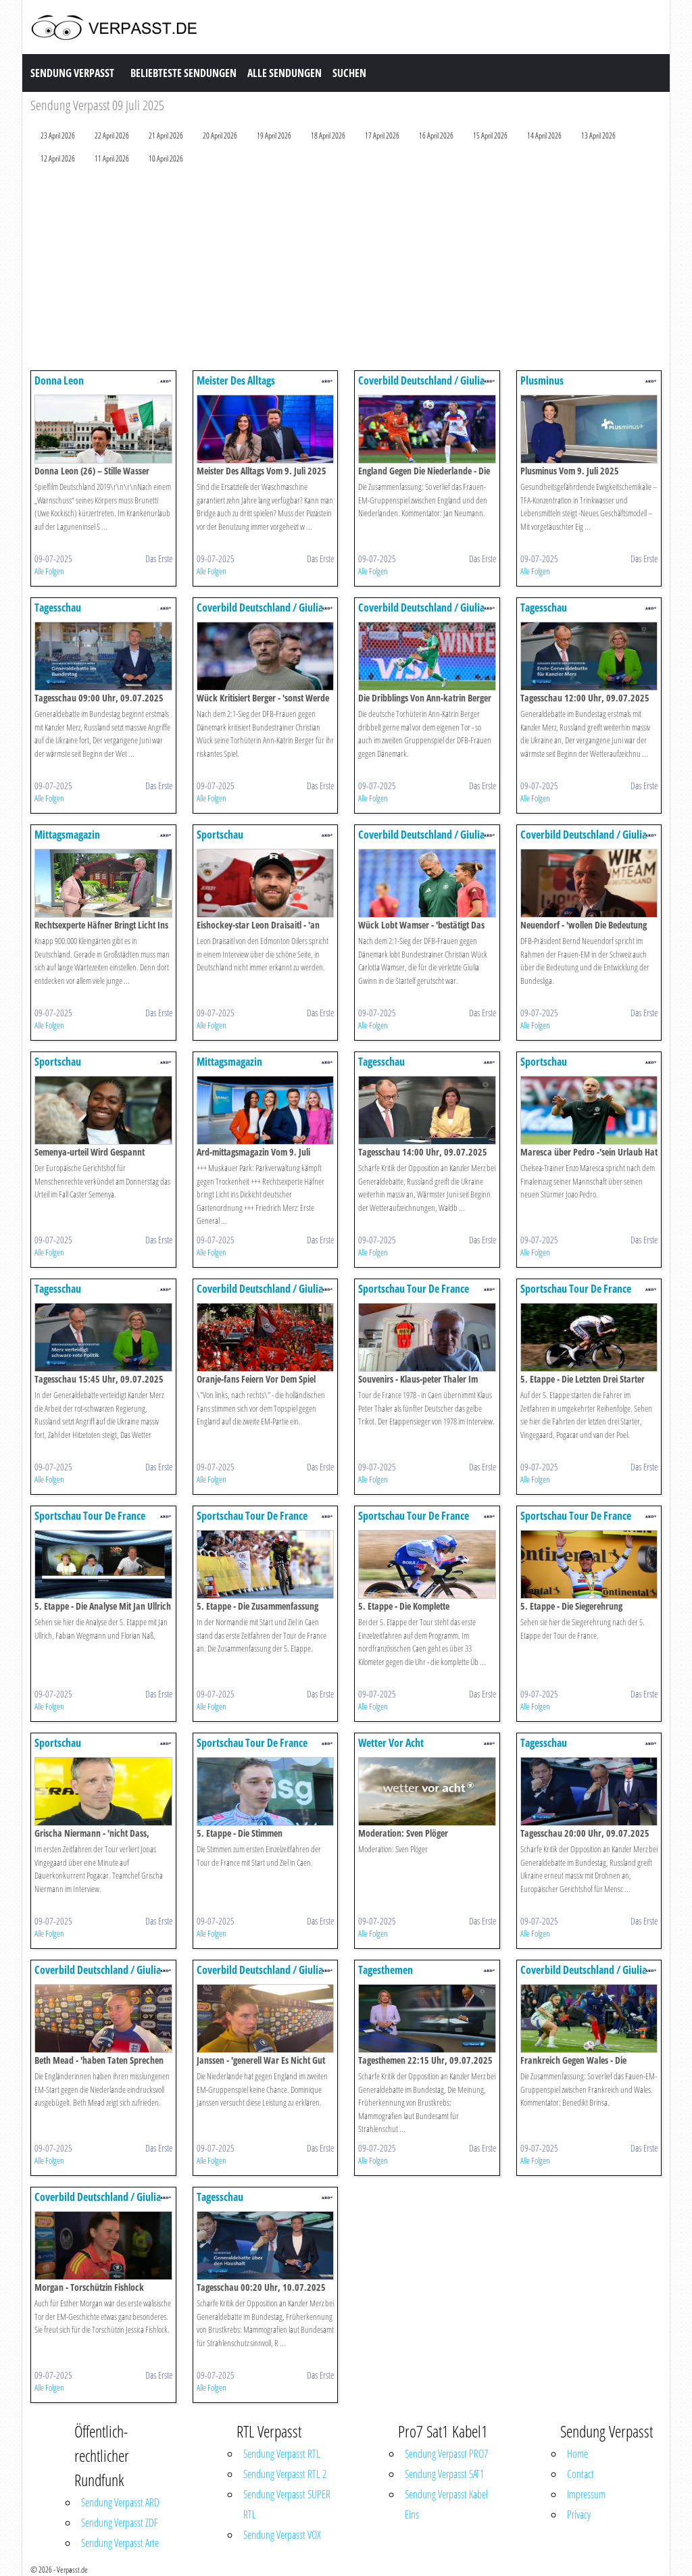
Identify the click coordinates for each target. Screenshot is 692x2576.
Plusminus (542, 380)
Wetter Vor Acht (391, 1742)
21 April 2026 (166, 135)
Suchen (349, 73)
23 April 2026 (58, 135)
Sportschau (220, 834)
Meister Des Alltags (236, 380)
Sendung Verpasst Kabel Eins (446, 2504)
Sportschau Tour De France (413, 1288)
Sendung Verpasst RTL (281, 2453)
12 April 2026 (58, 158)
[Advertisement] (346, 270)
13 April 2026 (598, 135)
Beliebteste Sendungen (183, 73)
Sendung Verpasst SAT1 (444, 2474)
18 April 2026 (328, 135)
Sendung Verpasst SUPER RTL (286, 2504)
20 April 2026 (220, 135)
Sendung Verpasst (72, 73)
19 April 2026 (274, 135)
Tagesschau (57, 607)
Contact (580, 2474)
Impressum (586, 2494)
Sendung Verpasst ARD (120, 2502)
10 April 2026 (166, 158)
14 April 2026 (544, 135)
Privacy (579, 2514)
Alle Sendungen (284, 73)
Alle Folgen (49, 571)
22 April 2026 (112, 135)
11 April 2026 (112, 158)
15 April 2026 (490, 135)
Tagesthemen (385, 1969)
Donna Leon (59, 380)
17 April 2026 (382, 135)
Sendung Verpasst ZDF (119, 2522)
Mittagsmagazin (67, 834)
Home (577, 2453)
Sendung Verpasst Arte (120, 2542)
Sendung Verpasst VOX (282, 2534)
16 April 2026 (436, 135)
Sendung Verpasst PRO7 (446, 2453)
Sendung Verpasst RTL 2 (284, 2474)
